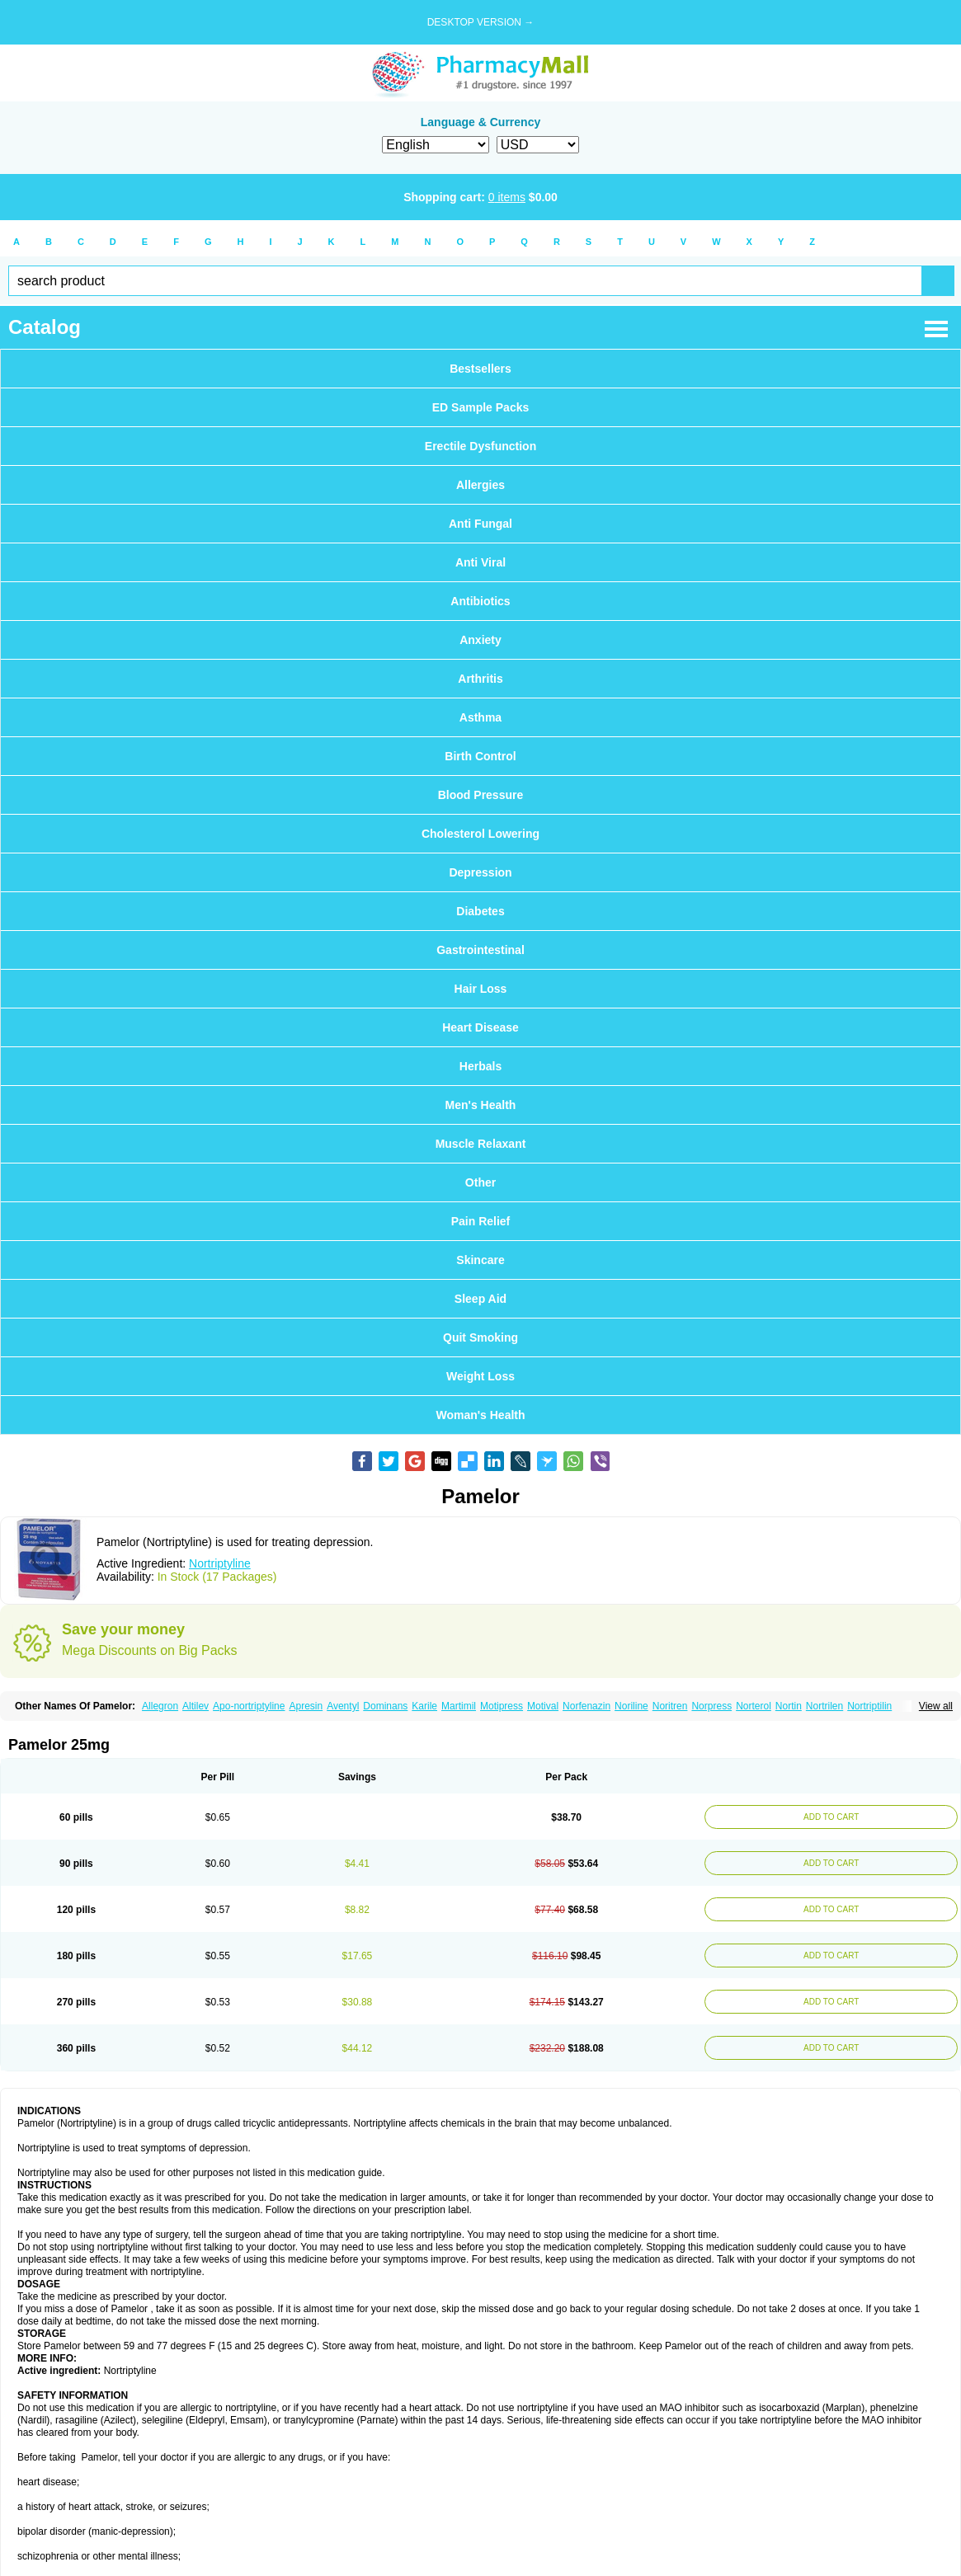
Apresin (306, 1706)
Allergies (480, 484)
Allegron (160, 1706)
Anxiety (480, 639)
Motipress (501, 1706)
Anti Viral (480, 562)
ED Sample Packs (481, 407)
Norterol (753, 1706)
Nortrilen (824, 1706)
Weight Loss (480, 1376)
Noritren (670, 1706)
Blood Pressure (480, 794)
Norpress (711, 1706)
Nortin (788, 1706)
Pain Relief (481, 1221)
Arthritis (480, 678)
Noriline (631, 1706)
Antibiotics (480, 601)
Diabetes (480, 911)
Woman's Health (480, 1415)
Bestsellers (480, 368)
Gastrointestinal (480, 950)
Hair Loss (481, 988)
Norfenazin (586, 1706)
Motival (542, 1706)
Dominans (385, 1706)
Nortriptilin (869, 1706)
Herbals (480, 1066)
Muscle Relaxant (481, 1143)
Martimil (458, 1706)
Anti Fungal (480, 523)
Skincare (480, 1260)
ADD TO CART (831, 1817)
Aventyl (343, 1706)
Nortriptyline (220, 1563)
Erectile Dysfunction (480, 446)
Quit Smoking (480, 1337)
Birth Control (480, 756)
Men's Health (480, 1105)
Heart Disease (480, 1027)
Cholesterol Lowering (480, 833)
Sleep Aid (480, 1298)
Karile (424, 1706)
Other (480, 1182)
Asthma (480, 717)
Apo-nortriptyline (249, 1706)
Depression (480, 872)
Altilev (195, 1706)
